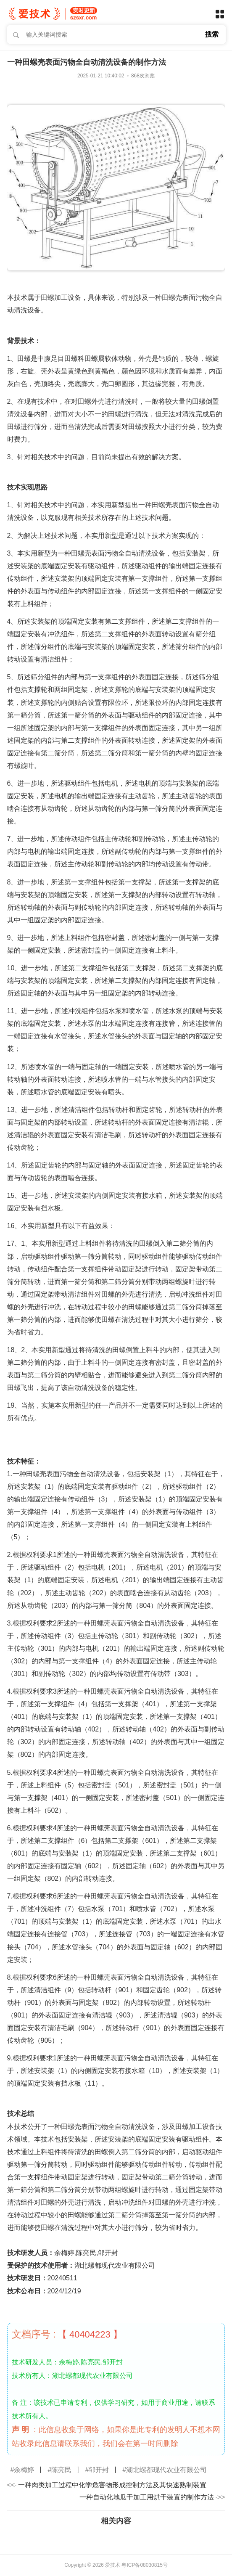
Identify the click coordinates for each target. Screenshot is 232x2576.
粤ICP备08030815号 (144, 2565)
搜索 (212, 34)
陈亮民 (61, 2469)
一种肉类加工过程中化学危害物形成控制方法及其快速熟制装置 (112, 2485)
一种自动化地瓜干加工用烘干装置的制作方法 (146, 2497)
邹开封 (99, 2469)
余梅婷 (24, 2469)
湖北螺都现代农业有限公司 (166, 2469)
